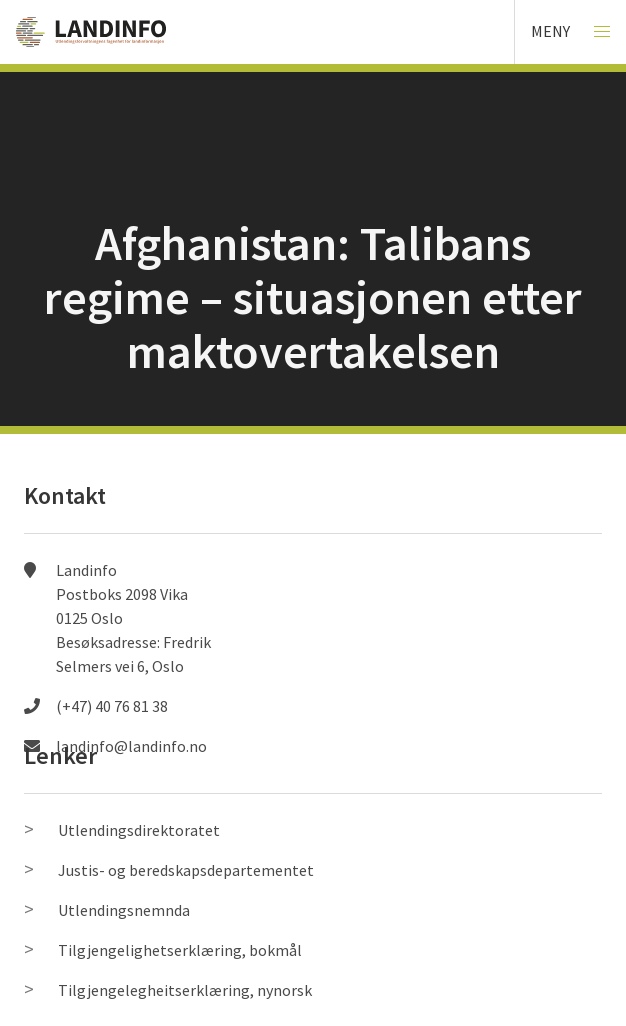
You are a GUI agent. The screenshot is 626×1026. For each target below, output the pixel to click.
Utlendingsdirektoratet (139, 830)
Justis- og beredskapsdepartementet (186, 870)
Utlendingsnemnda (124, 910)
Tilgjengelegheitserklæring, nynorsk (185, 990)
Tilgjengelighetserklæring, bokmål (180, 950)
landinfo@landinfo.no (131, 746)
